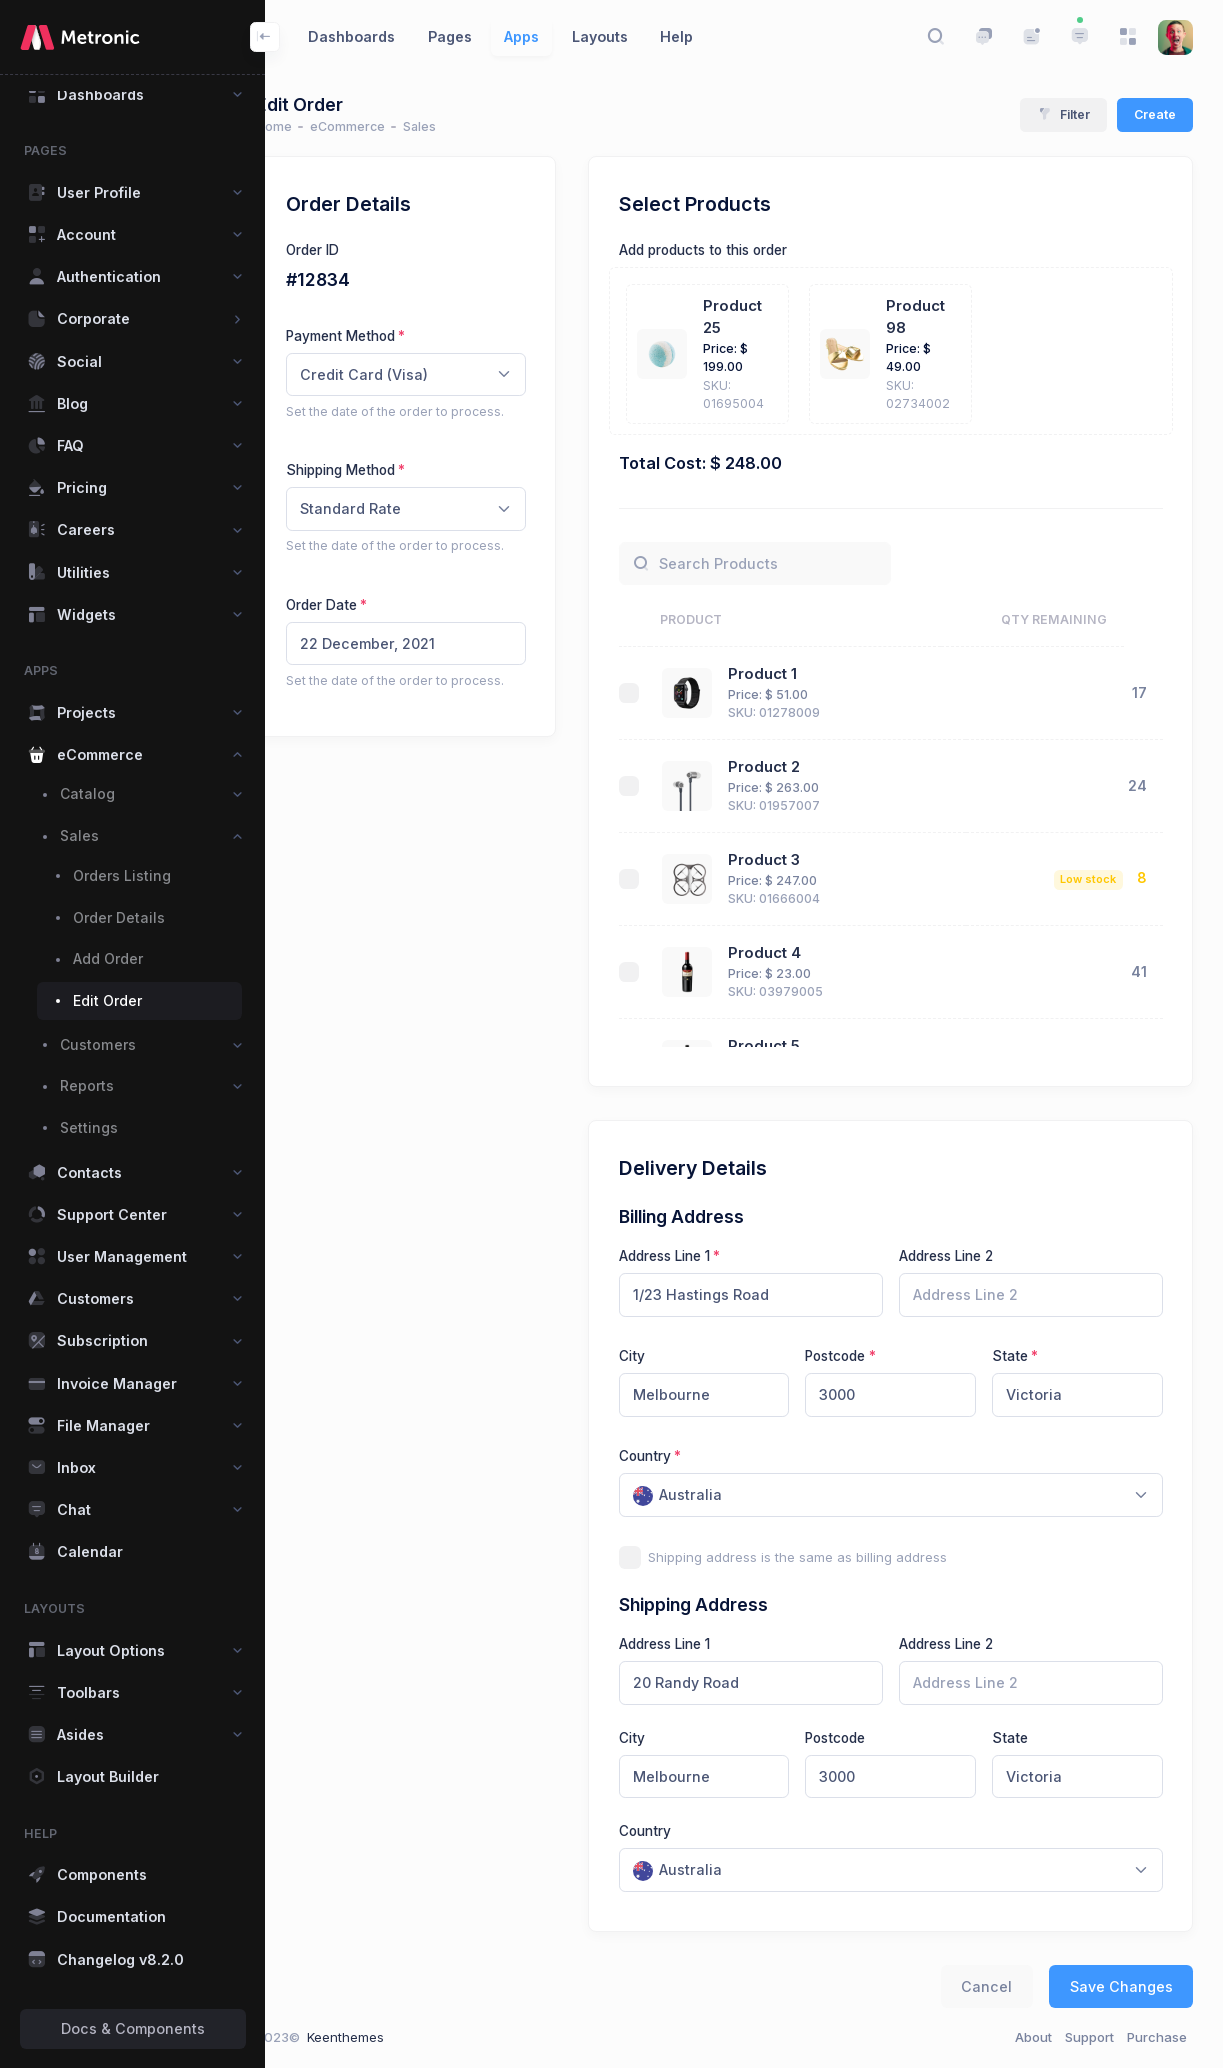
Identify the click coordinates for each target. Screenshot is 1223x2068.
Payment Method (379, 336)
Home (313, 126)
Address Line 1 (703, 1256)
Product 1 (799, 674)
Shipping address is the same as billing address (837, 1557)
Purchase (1157, 2037)
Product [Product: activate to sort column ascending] (730, 619)
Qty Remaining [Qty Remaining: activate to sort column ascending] (1094, 619)
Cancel (986, 1986)
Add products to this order (742, 250)
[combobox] (445, 375)
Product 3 (801, 860)
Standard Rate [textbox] (389, 508)
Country (684, 1456)
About (1033, 2037)
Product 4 (801, 953)
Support (1089, 2037)
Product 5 (801, 1046)
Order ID (351, 250)
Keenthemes (384, 2037)
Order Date (360, 605)
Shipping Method (379, 470)
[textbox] (717, 1495)
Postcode (862, 1356)
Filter (1064, 114)
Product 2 (801, 767)
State (1023, 1356)
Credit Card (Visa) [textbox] (403, 374)
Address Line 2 (965, 1256)
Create (1155, 114)
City (671, 1356)
